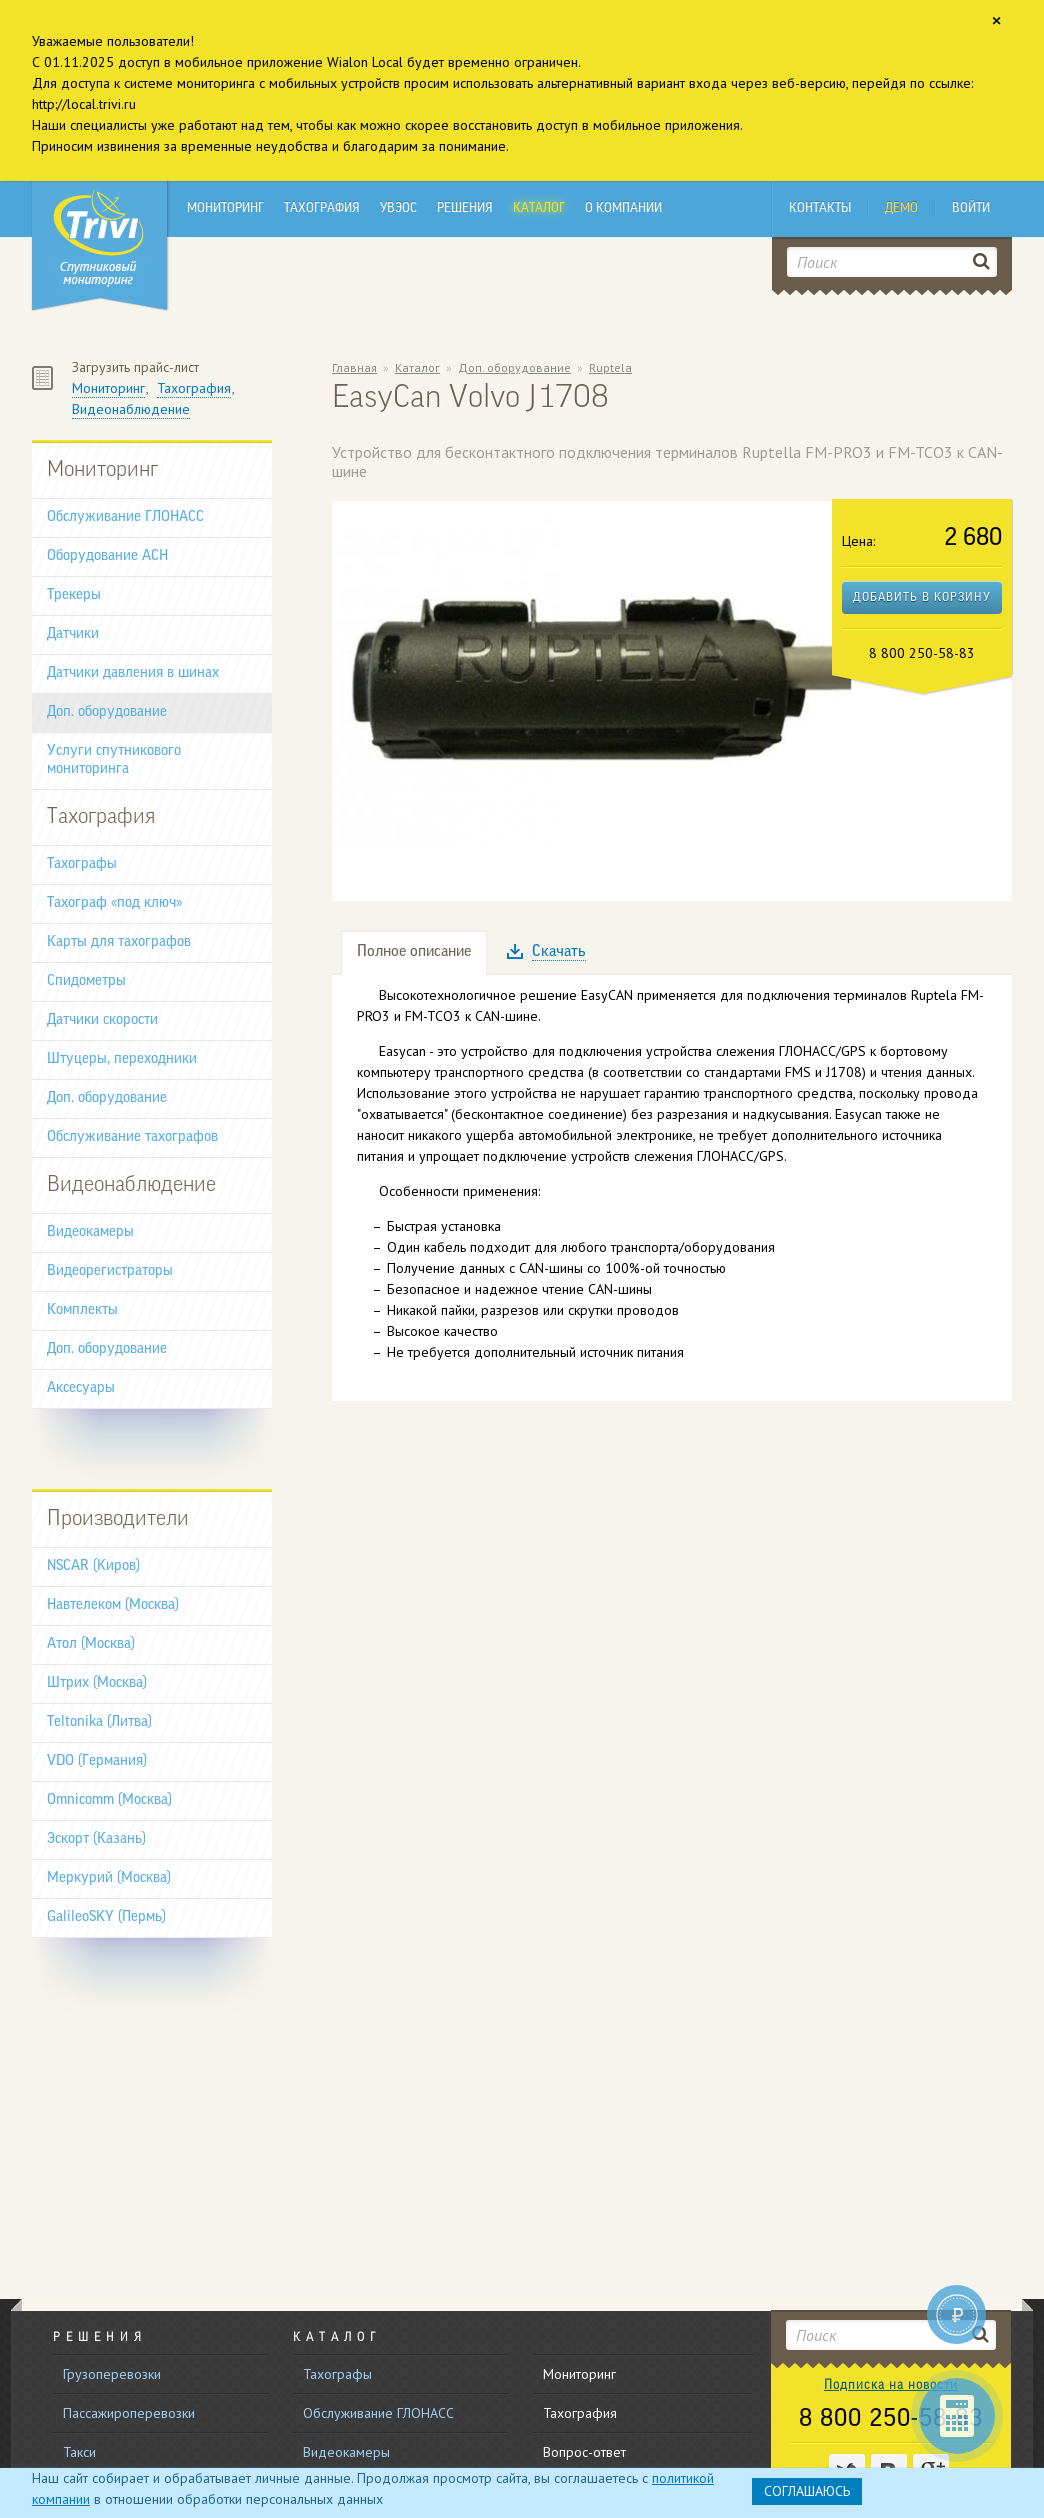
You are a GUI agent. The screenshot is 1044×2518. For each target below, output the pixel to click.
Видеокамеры (90, 1232)
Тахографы (82, 864)
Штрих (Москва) (97, 1683)
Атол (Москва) (91, 1644)
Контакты (820, 208)
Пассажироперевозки (129, 2413)
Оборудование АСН (107, 556)
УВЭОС (398, 208)
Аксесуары (81, 1388)
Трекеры (74, 595)
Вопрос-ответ (584, 2452)
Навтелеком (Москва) (113, 1605)
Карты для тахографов (119, 942)
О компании (623, 208)
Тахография (322, 208)
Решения (465, 208)
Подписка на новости (891, 2385)
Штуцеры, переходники (122, 1059)
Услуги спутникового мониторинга (114, 760)
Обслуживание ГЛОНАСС (125, 517)
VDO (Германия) (97, 1761)
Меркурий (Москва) (109, 1878)
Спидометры (86, 981)
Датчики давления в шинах (133, 673)
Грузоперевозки (112, 2374)
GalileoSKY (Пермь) (106, 1917)
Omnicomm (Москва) (109, 1800)
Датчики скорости (102, 1020)
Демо (901, 208)
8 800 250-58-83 (891, 2420)
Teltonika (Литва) (99, 1722)
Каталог (539, 208)
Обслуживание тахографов (132, 1137)
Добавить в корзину (922, 598)
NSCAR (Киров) (93, 1566)
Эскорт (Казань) (96, 1839)
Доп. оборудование (107, 712)
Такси (79, 2452)
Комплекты (82, 1310)
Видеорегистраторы (110, 1271)
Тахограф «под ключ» (114, 903)
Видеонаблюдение (131, 409)
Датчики (73, 634)
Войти (971, 208)
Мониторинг (225, 208)
